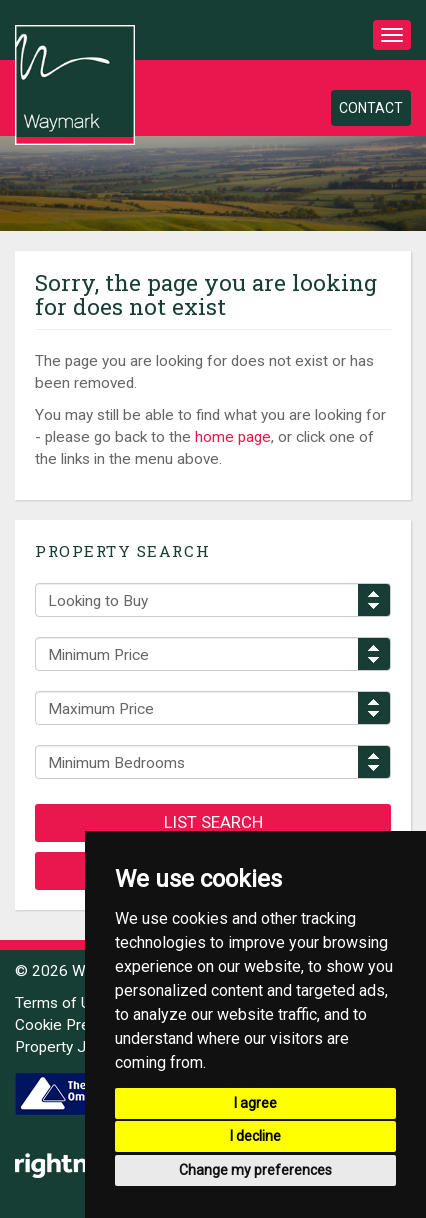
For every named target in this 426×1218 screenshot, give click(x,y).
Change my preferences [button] (255, 1170)
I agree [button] (255, 1103)
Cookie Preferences (83, 1025)
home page (233, 437)
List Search (213, 822)
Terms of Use (61, 1003)
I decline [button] (255, 1136)
